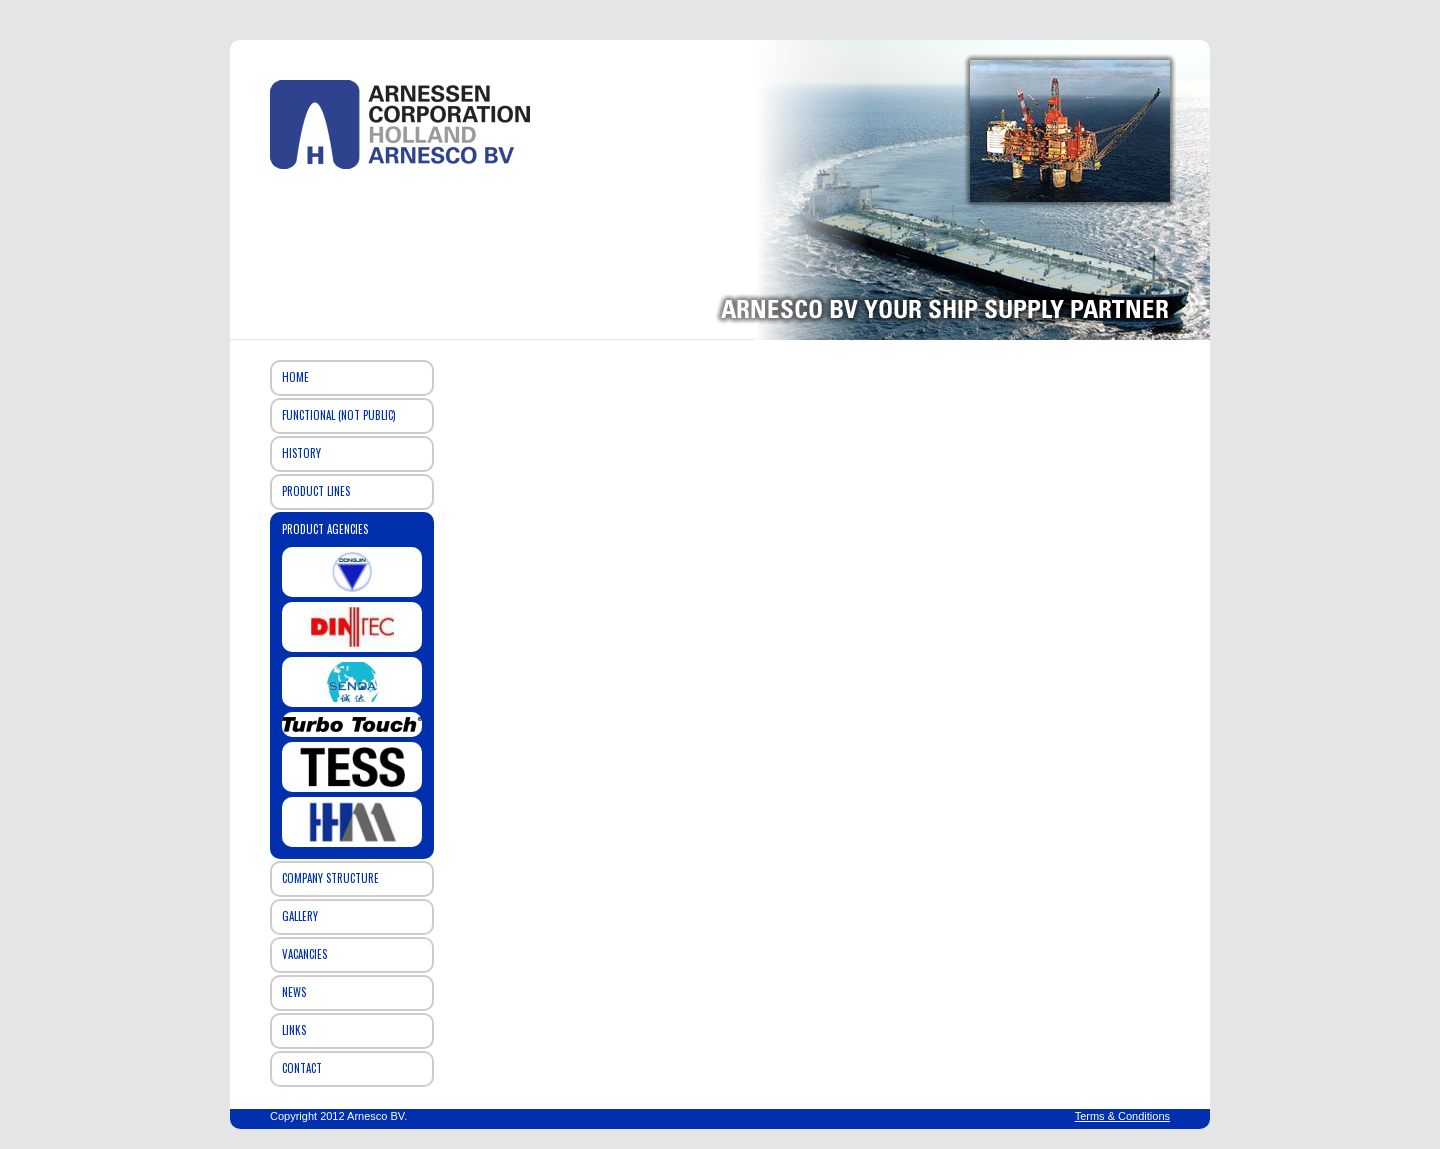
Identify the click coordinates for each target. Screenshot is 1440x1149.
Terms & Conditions (1122, 1116)
